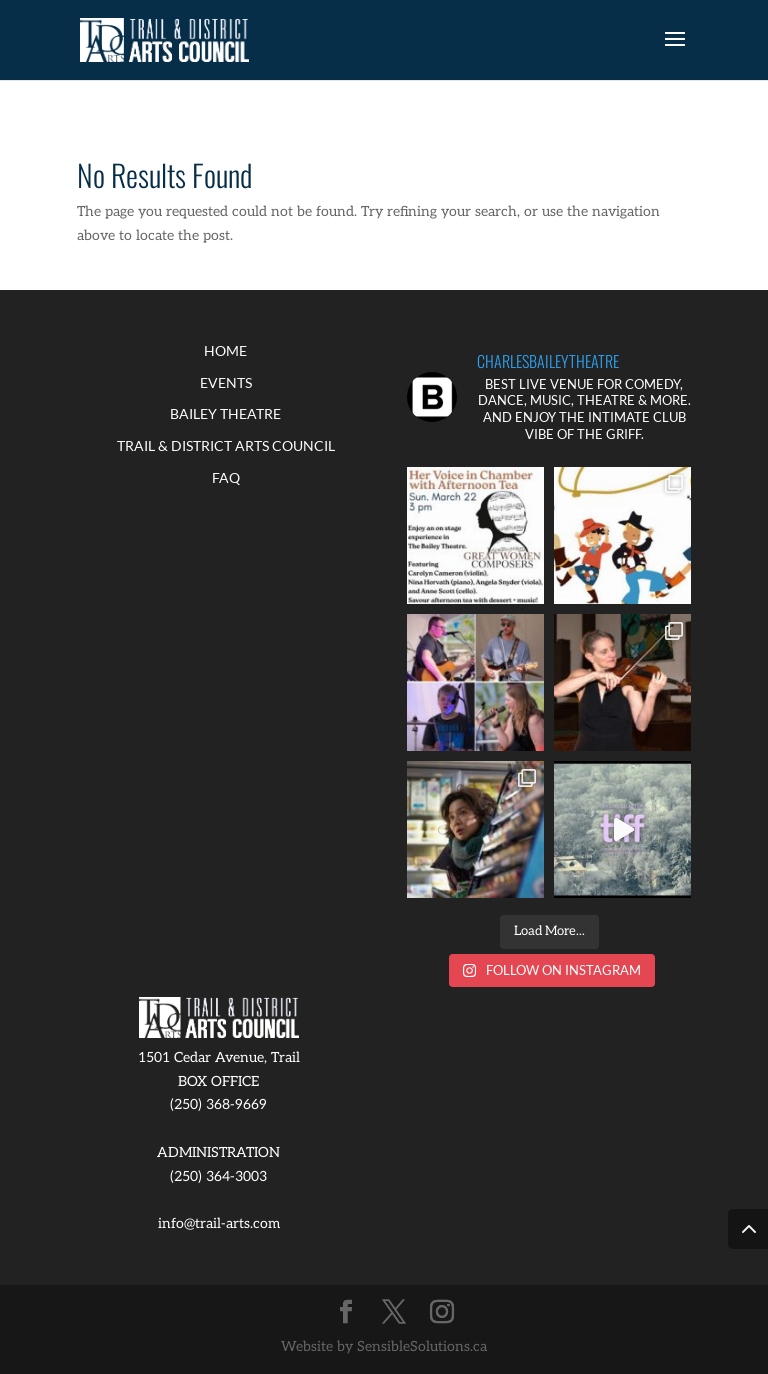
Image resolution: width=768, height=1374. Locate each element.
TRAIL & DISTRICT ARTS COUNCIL (226, 445)
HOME (225, 350)
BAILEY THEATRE (225, 413)
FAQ (226, 477)
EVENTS (226, 382)
